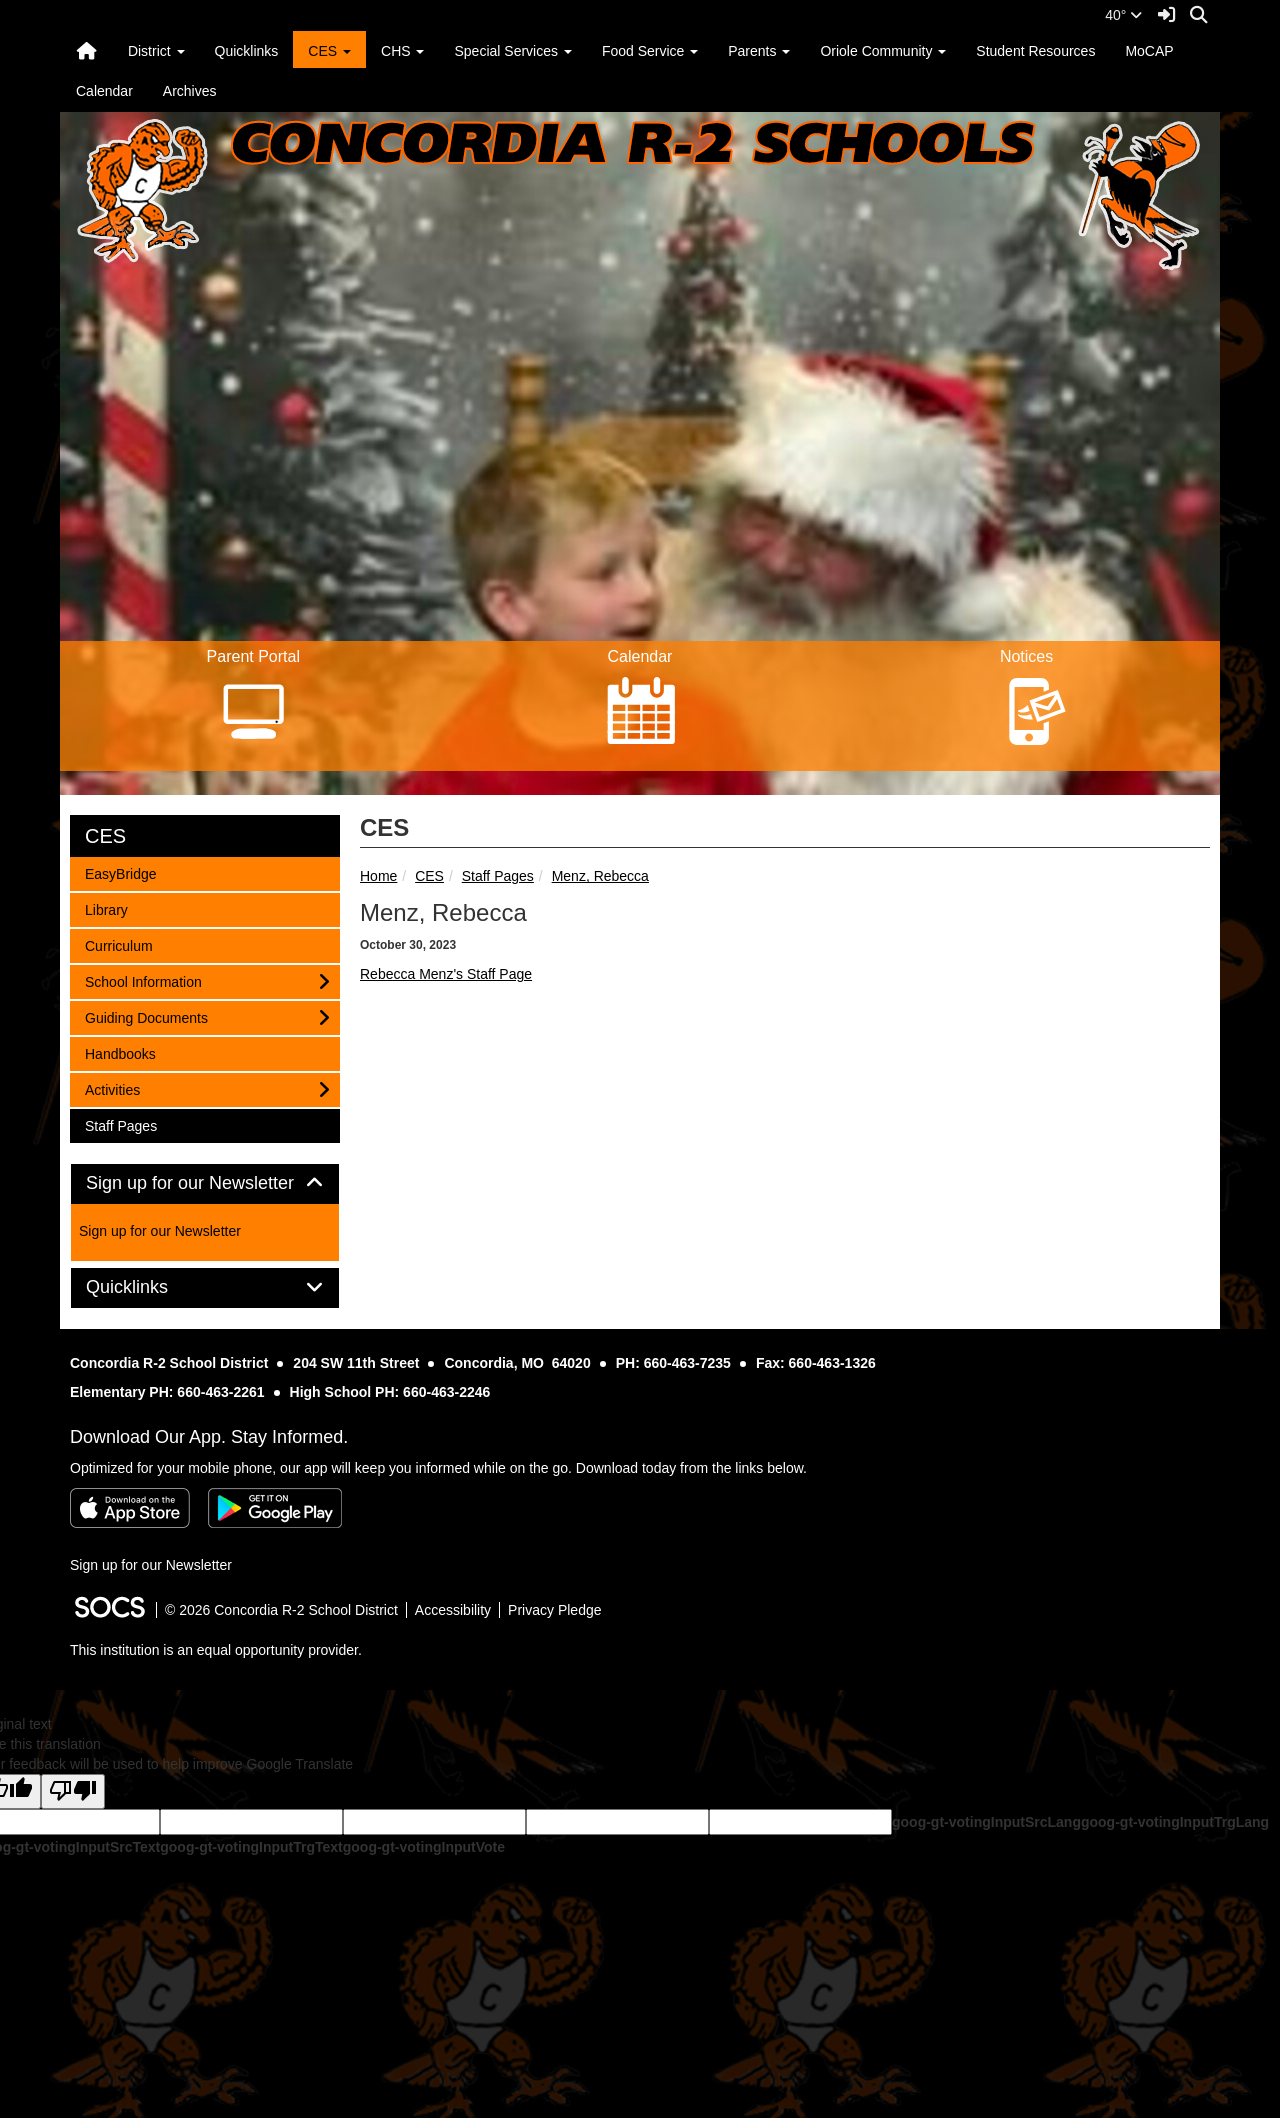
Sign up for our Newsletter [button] (205, 1183)
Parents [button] (759, 51)
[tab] (205, 1184)
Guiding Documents (146, 1016)
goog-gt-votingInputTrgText (251, 1847)
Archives (190, 91)
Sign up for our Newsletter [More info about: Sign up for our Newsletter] (160, 1231)
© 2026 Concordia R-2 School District (281, 1610)
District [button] (156, 51)
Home (378, 876)
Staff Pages (498, 876)
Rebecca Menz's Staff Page (446, 974)
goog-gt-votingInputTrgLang (1175, 1822)
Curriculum (118, 944)
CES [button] (329, 51)
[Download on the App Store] (130, 1508)
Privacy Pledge (554, 1610)
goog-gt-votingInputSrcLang (986, 1822)
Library (111, 908)
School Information (143, 980)
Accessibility (453, 1610)
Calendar (104, 91)
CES (429, 876)
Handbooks (120, 1052)
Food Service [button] (650, 51)
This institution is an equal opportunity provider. (216, 1650)
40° (1123, 15)
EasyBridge (120, 872)
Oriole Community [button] (883, 51)
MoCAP (1149, 51)
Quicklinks (247, 51)
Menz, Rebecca (600, 876)
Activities (112, 1088)
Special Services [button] (512, 51)
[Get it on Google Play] (275, 1508)
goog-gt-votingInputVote (424, 1847)
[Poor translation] (73, 1791)
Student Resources (1035, 51)
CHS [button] (402, 51)
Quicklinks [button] (149, 1287)
